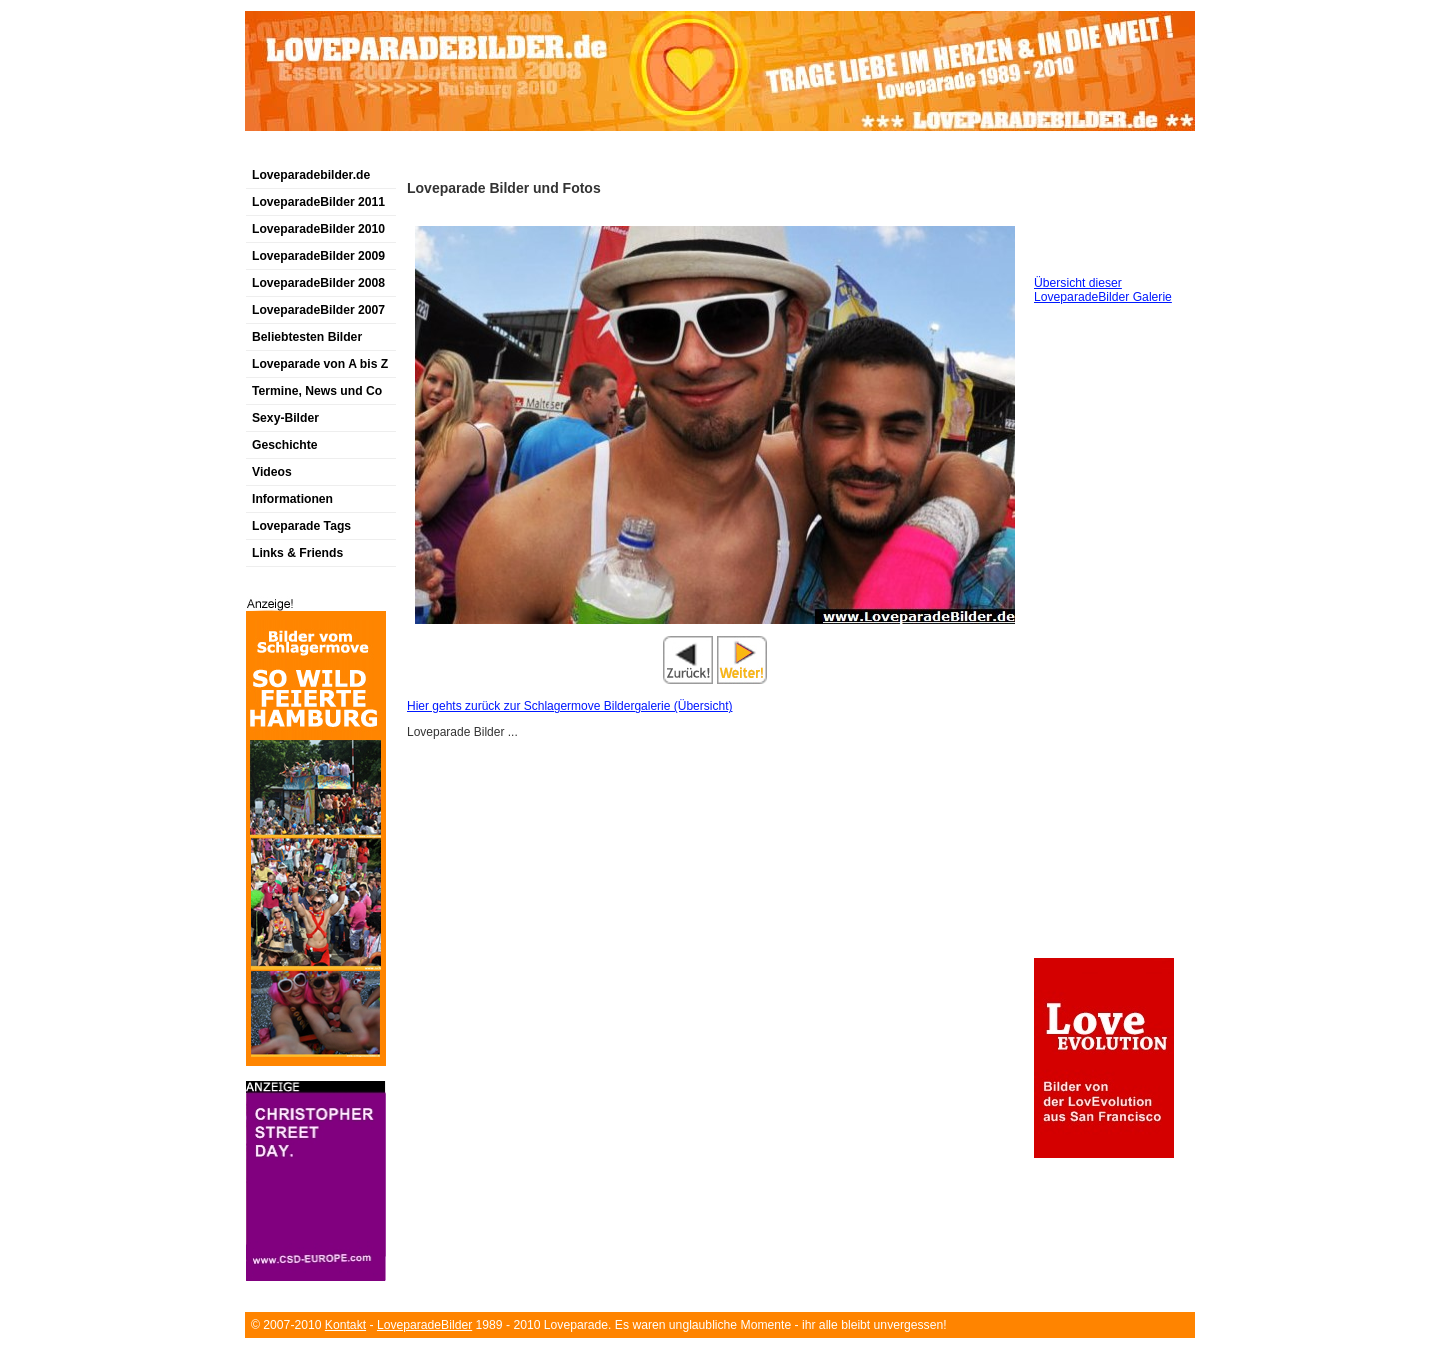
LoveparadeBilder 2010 (318, 229)
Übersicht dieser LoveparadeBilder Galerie (1103, 290)
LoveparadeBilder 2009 (318, 256)
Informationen (292, 499)
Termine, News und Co (317, 391)
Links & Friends (297, 553)
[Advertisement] (479, 153)
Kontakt (345, 1325)
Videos (272, 472)
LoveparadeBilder (424, 1325)
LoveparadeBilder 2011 (318, 202)
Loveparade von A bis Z (320, 364)
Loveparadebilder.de (311, 175)
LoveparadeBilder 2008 (318, 283)
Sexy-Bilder (285, 418)
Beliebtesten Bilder (307, 337)
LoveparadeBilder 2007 (318, 310)
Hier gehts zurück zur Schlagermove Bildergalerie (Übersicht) (569, 706)
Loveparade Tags (301, 526)
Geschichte (285, 445)
